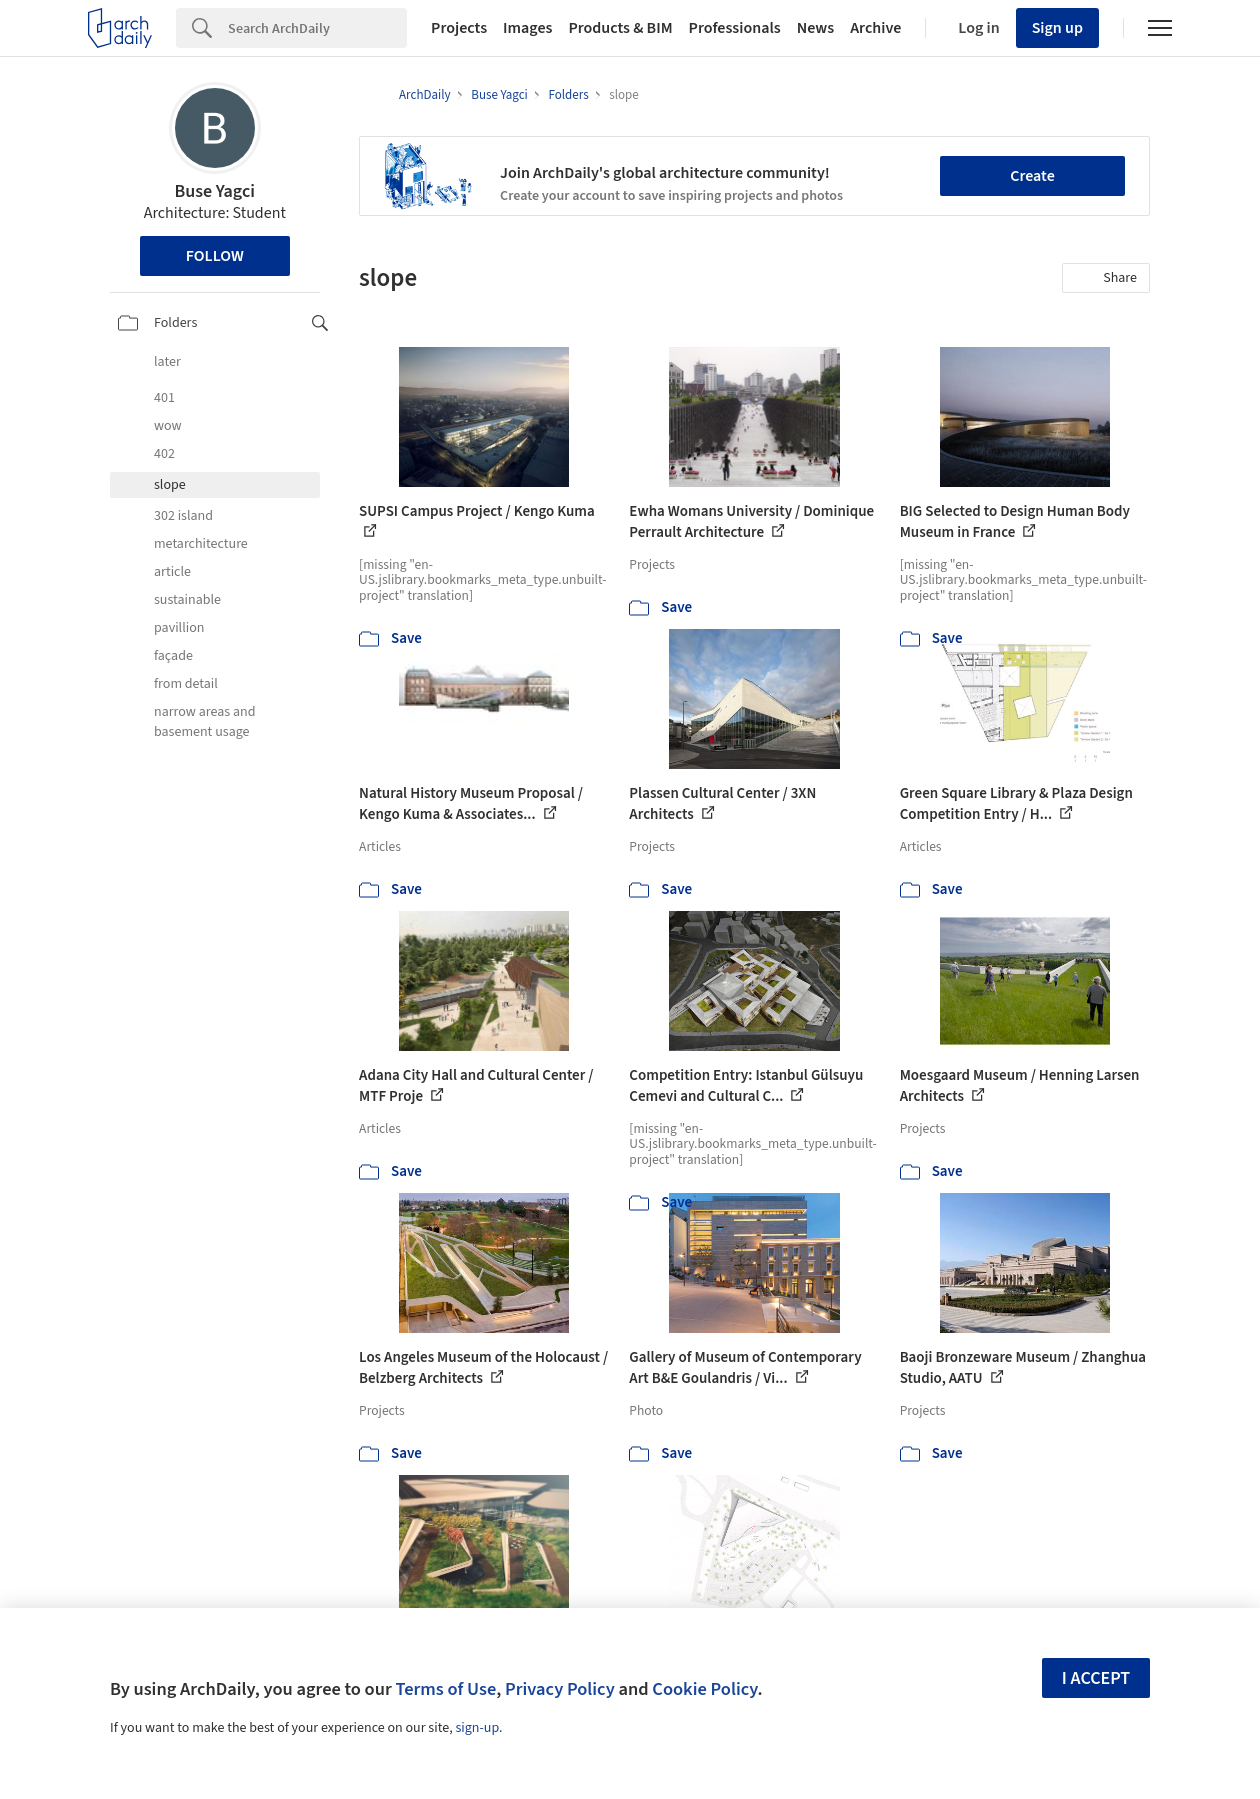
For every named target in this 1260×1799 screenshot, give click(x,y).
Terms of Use (445, 1689)
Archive (875, 28)
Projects (459, 28)
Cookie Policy (704, 1689)
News (815, 28)
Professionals (735, 28)
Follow (215, 256)
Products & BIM (620, 28)
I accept (1096, 1678)
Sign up (1057, 28)
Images (527, 28)
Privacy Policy (560, 1689)
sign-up (477, 1728)
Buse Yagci (215, 191)
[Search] (317, 28)
